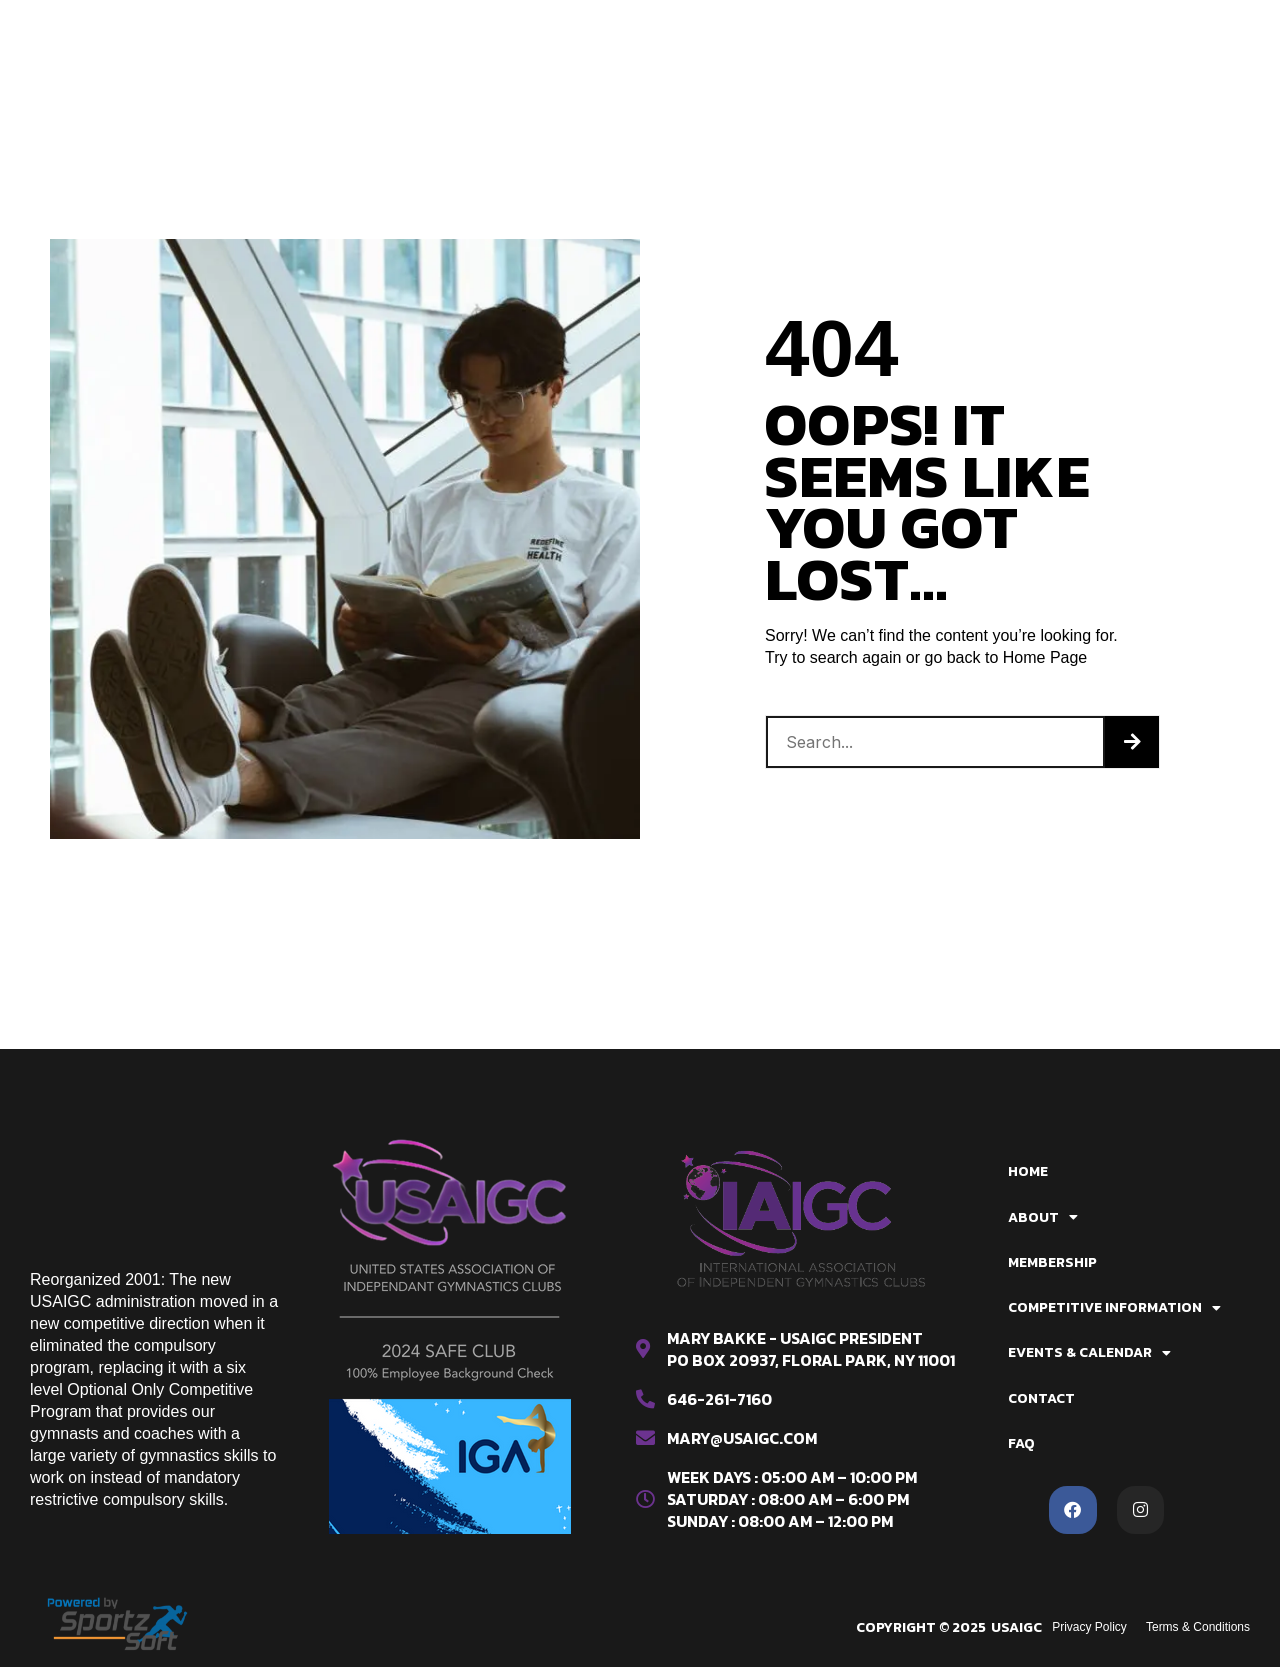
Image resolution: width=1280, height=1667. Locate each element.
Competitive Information (781, 26)
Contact (709, 63)
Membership (597, 26)
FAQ (787, 63)
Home (395, 26)
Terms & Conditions (1198, 1627)
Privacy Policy (1088, 1627)
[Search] (1132, 742)
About (484, 26)
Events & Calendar (566, 63)
